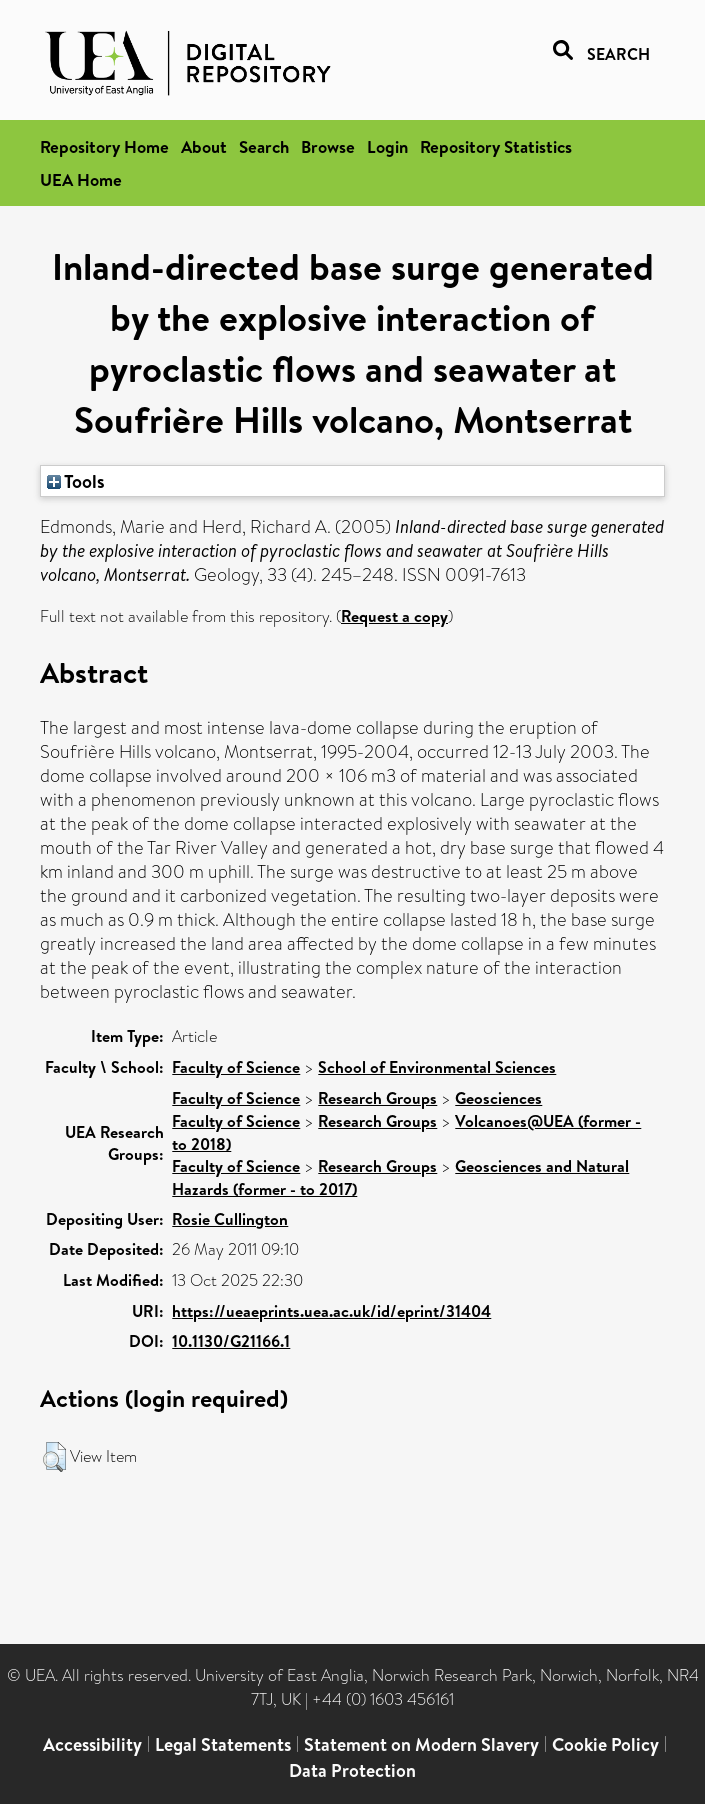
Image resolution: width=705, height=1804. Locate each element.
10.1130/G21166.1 (231, 1341)
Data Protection (352, 1770)
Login (387, 146)
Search (264, 146)
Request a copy (394, 616)
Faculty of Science (236, 1067)
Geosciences (498, 1098)
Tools (76, 481)
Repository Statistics (496, 146)
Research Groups (377, 1098)
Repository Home (104, 146)
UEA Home (81, 179)
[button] (54, 1457)
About (204, 146)
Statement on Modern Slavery (421, 1744)
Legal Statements (223, 1744)
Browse (328, 146)
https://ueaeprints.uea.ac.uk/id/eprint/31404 (331, 1311)
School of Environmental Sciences (437, 1067)
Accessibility (92, 1744)
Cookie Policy (605, 1744)
